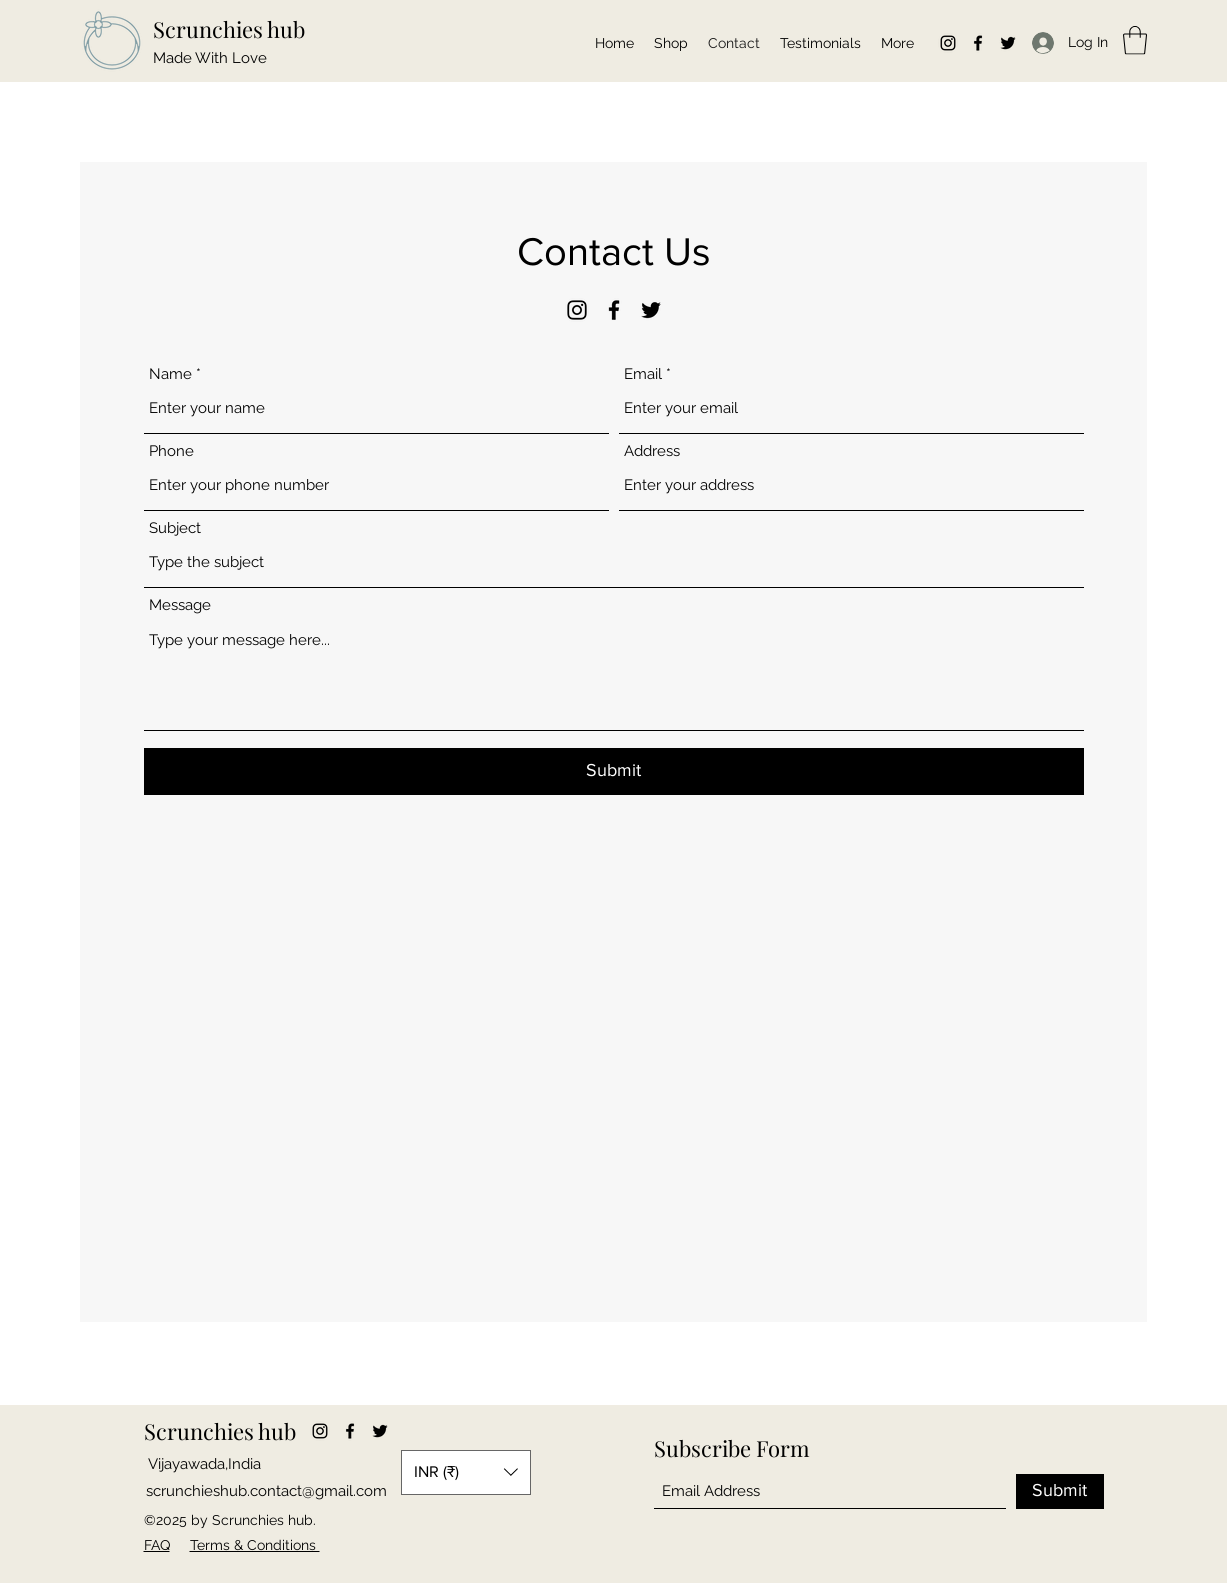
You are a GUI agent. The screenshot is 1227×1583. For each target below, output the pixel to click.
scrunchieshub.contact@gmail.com (266, 1491)
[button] (1135, 40)
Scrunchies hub (229, 29)
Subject (175, 528)
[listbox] (466, 1472)
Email (643, 374)
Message (180, 605)
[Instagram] (948, 43)
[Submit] (614, 771)
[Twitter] (1008, 43)
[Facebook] (978, 43)
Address (652, 451)
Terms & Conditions (255, 1545)
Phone (171, 451)
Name (170, 374)
